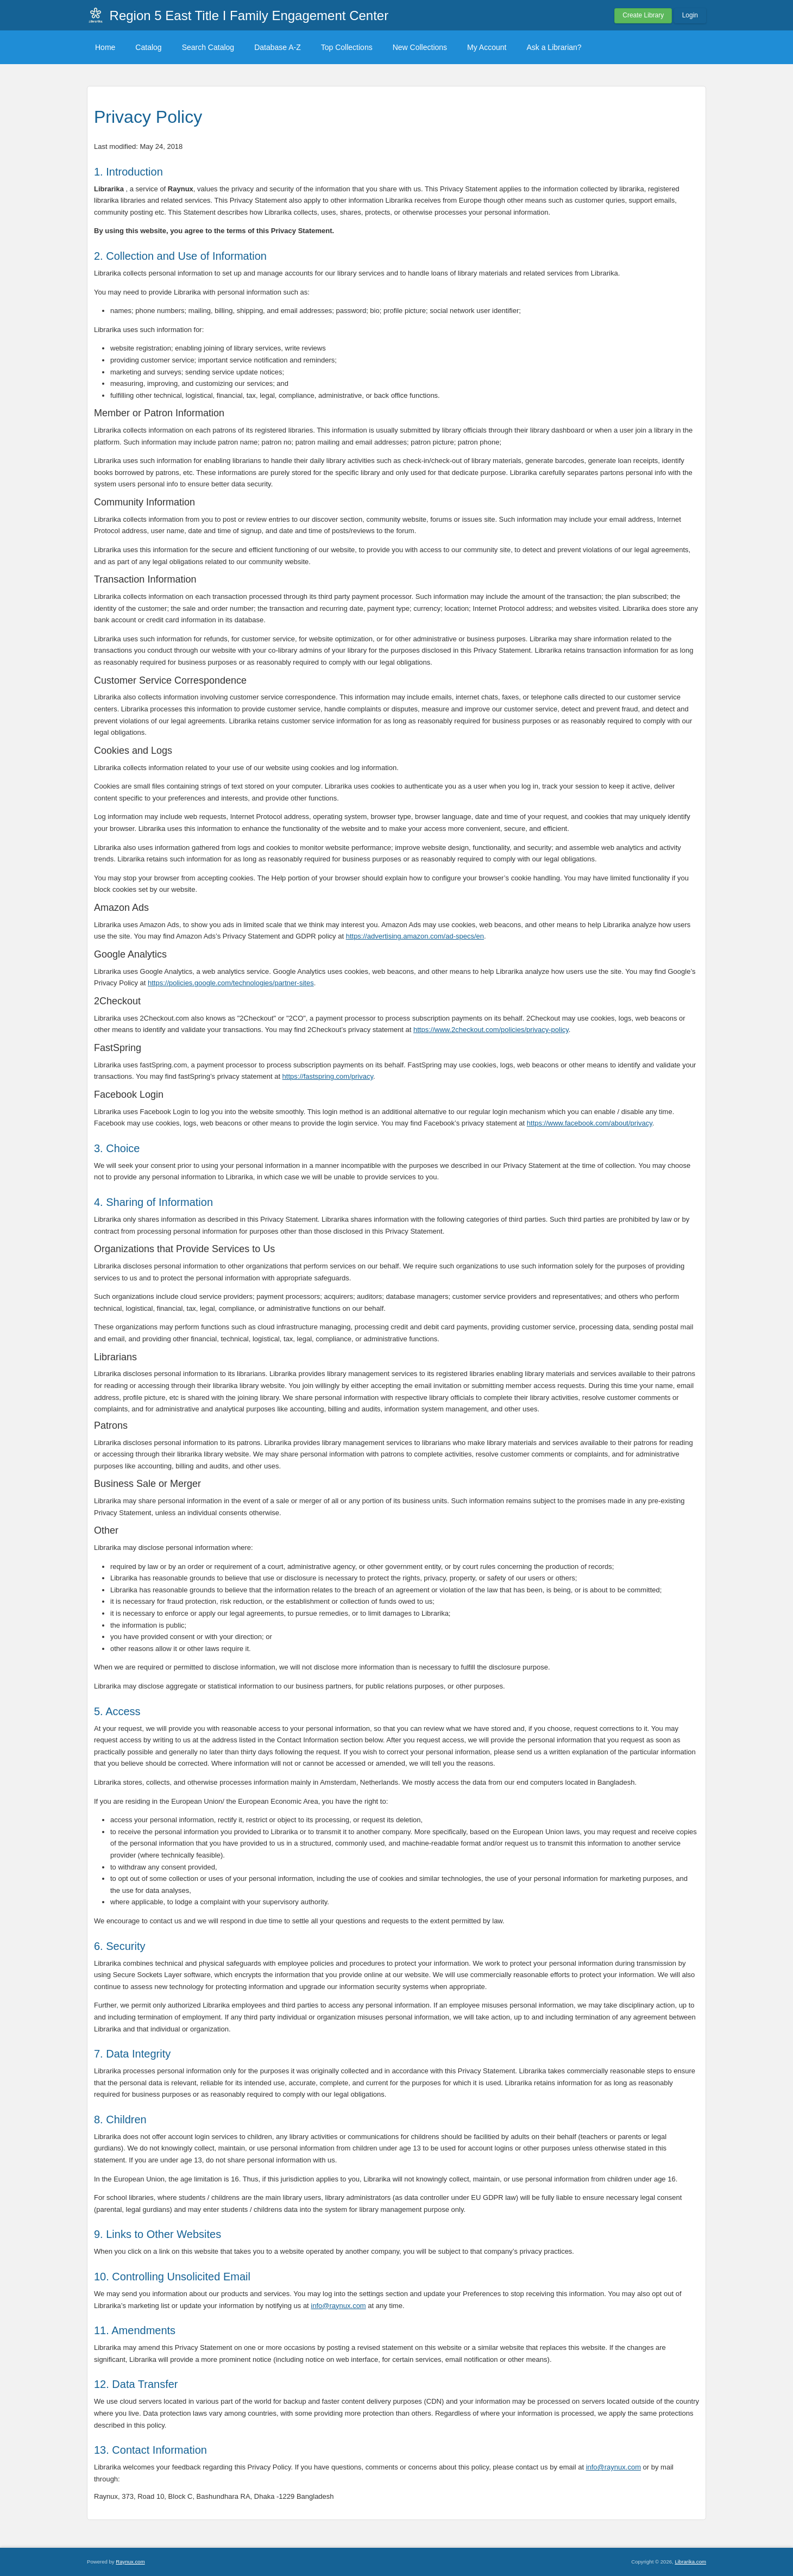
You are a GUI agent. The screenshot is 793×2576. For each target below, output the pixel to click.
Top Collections (347, 47)
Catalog (148, 47)
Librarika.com (690, 2562)
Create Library (643, 15)
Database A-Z (277, 47)
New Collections (420, 47)
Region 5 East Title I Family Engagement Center (249, 15)
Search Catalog (208, 47)
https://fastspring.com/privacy (327, 1076)
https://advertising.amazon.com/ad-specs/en (415, 936)
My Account (486, 47)
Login (690, 15)
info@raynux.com (338, 2306)
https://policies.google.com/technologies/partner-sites (231, 983)
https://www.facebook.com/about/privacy (589, 1123)
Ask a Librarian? (553, 47)
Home (105, 47)
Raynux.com (130, 2562)
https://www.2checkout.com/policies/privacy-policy (491, 1030)
